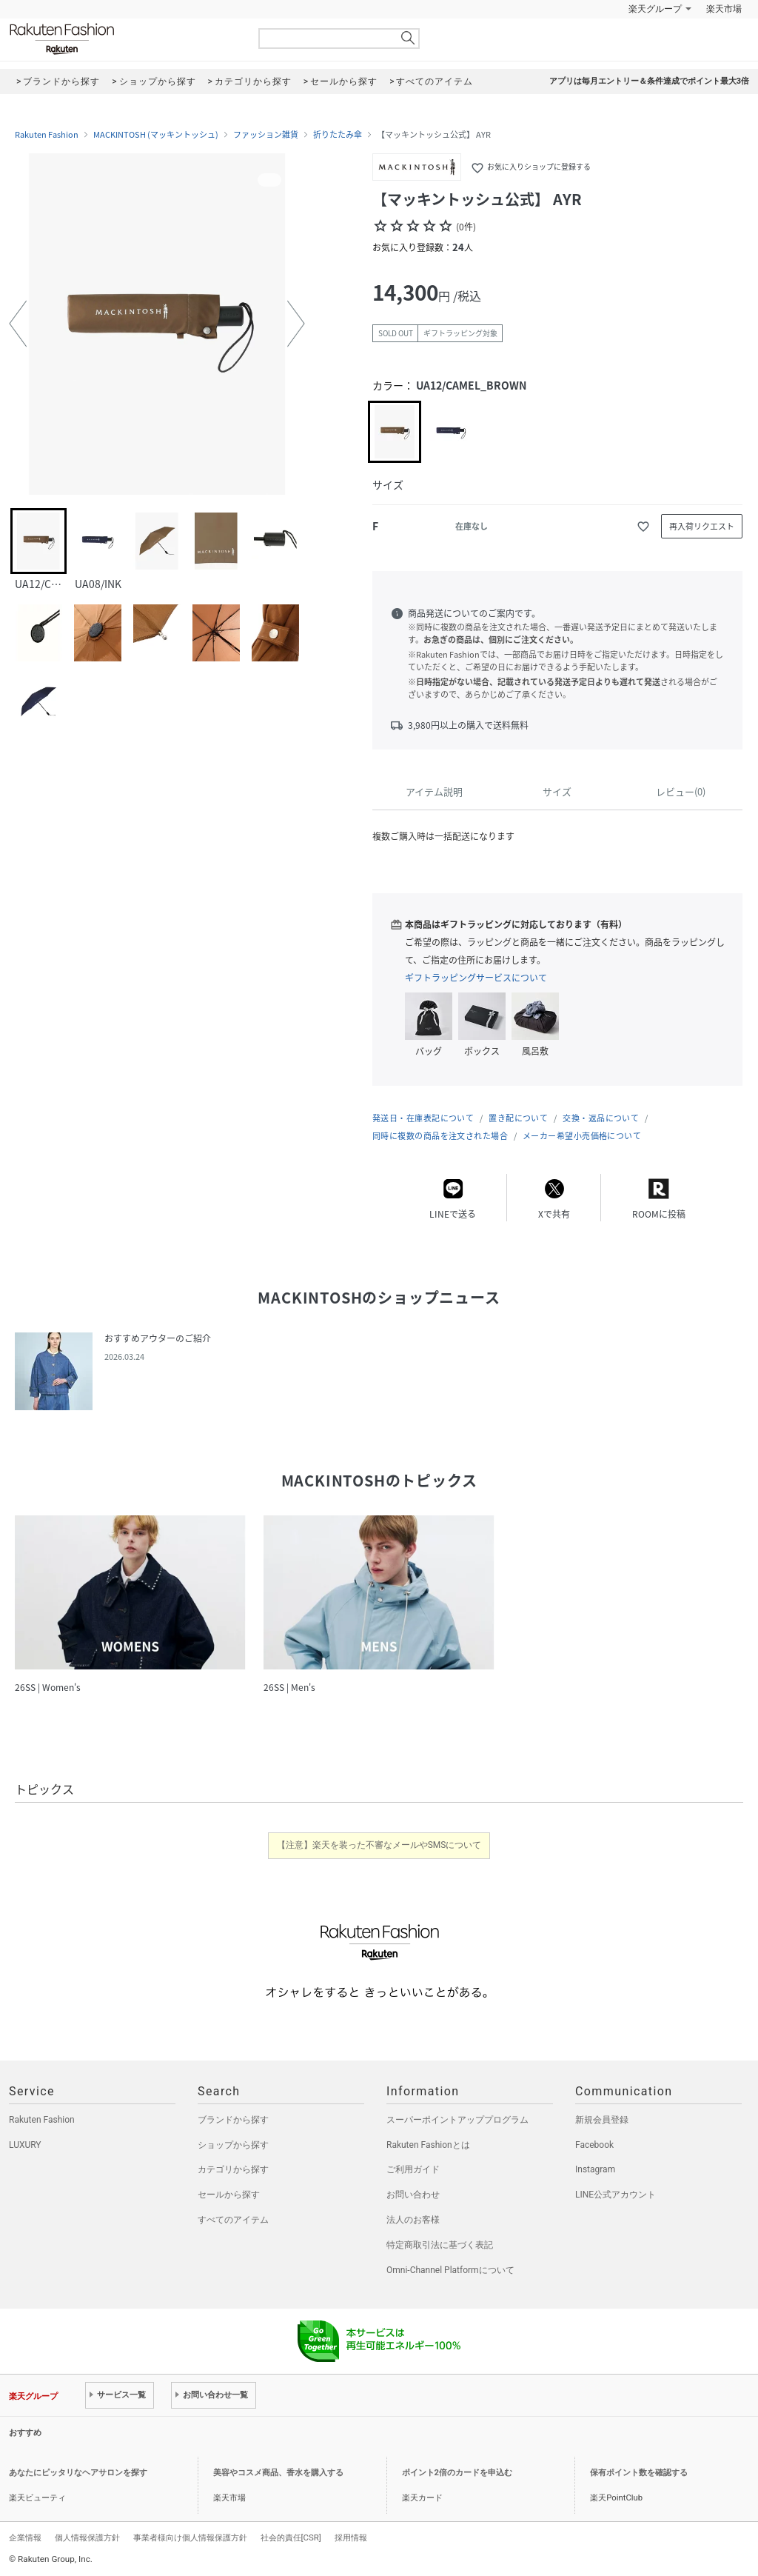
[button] (18, 323)
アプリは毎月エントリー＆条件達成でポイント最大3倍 (649, 81)
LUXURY (25, 2145)
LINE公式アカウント (615, 2194)
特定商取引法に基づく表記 (439, 2245)
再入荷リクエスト (701, 526)
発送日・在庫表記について (423, 1118)
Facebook (594, 2145)
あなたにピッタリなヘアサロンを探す (78, 2472)
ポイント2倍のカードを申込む (457, 2472)
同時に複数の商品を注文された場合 (440, 1135)
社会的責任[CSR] (291, 2537)
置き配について (518, 1118)
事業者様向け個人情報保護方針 (190, 2537)
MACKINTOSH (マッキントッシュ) (155, 135)
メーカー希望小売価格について (582, 1135)
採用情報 (351, 2537)
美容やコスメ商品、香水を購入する (278, 2472)
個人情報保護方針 (87, 2537)
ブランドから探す (233, 2120)
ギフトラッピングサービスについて (476, 977)
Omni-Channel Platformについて (450, 2270)
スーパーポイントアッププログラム (457, 2120)
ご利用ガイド (413, 2169)
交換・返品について (601, 1118)
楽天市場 (724, 9)
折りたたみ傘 (337, 135)
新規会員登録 (601, 2120)
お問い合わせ (413, 2194)
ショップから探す (233, 2145)
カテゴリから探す (233, 2169)
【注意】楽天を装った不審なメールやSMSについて (379, 1845)
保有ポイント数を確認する (639, 2472)
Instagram (595, 2169)
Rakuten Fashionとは (428, 2145)
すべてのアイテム (233, 2220)
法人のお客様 (413, 2220)
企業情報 (25, 2537)
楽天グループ (655, 9)
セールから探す (229, 2194)
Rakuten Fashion (123, 39)
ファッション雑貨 (265, 135)
